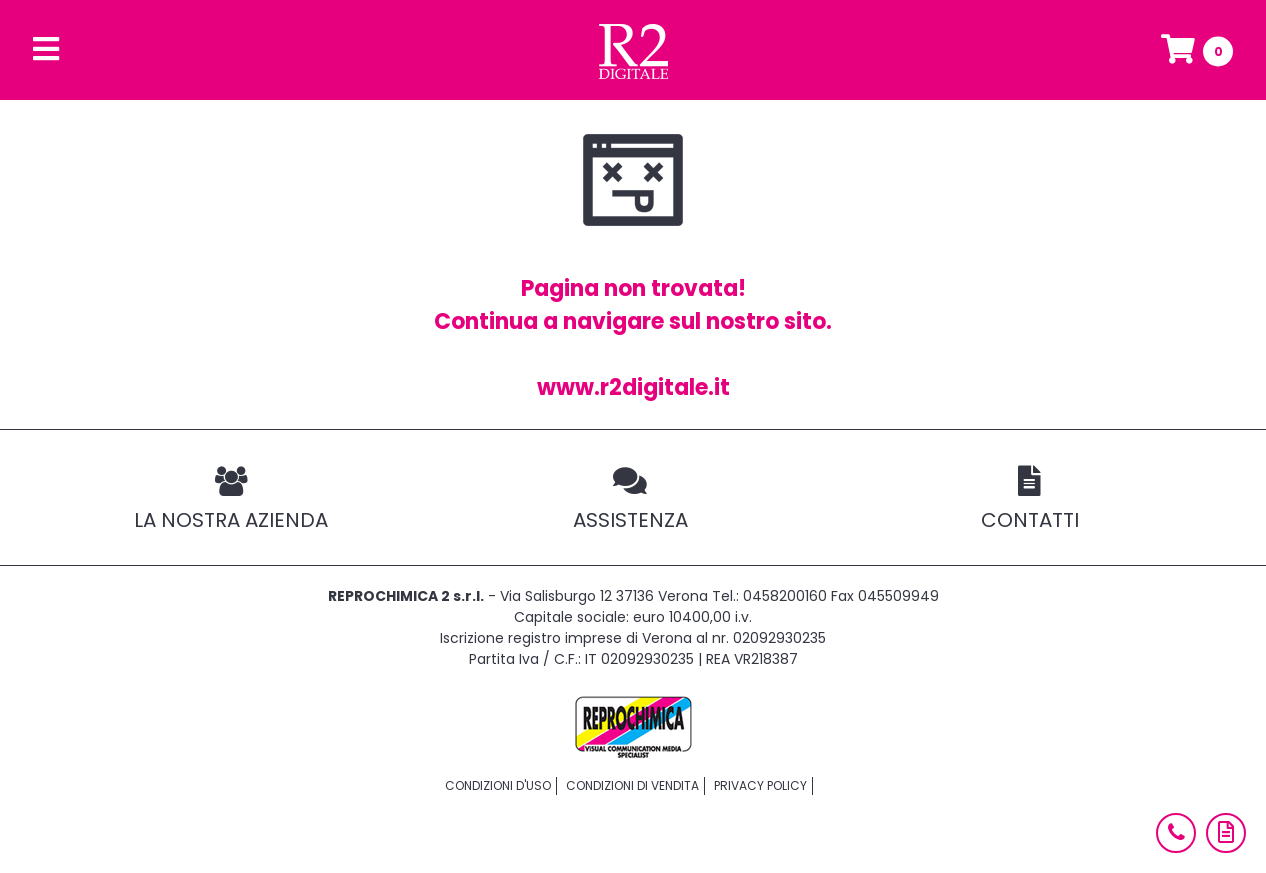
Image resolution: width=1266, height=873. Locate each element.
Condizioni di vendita (632, 785)
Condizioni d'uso (498, 785)
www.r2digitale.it (633, 387)
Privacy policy (760, 785)
